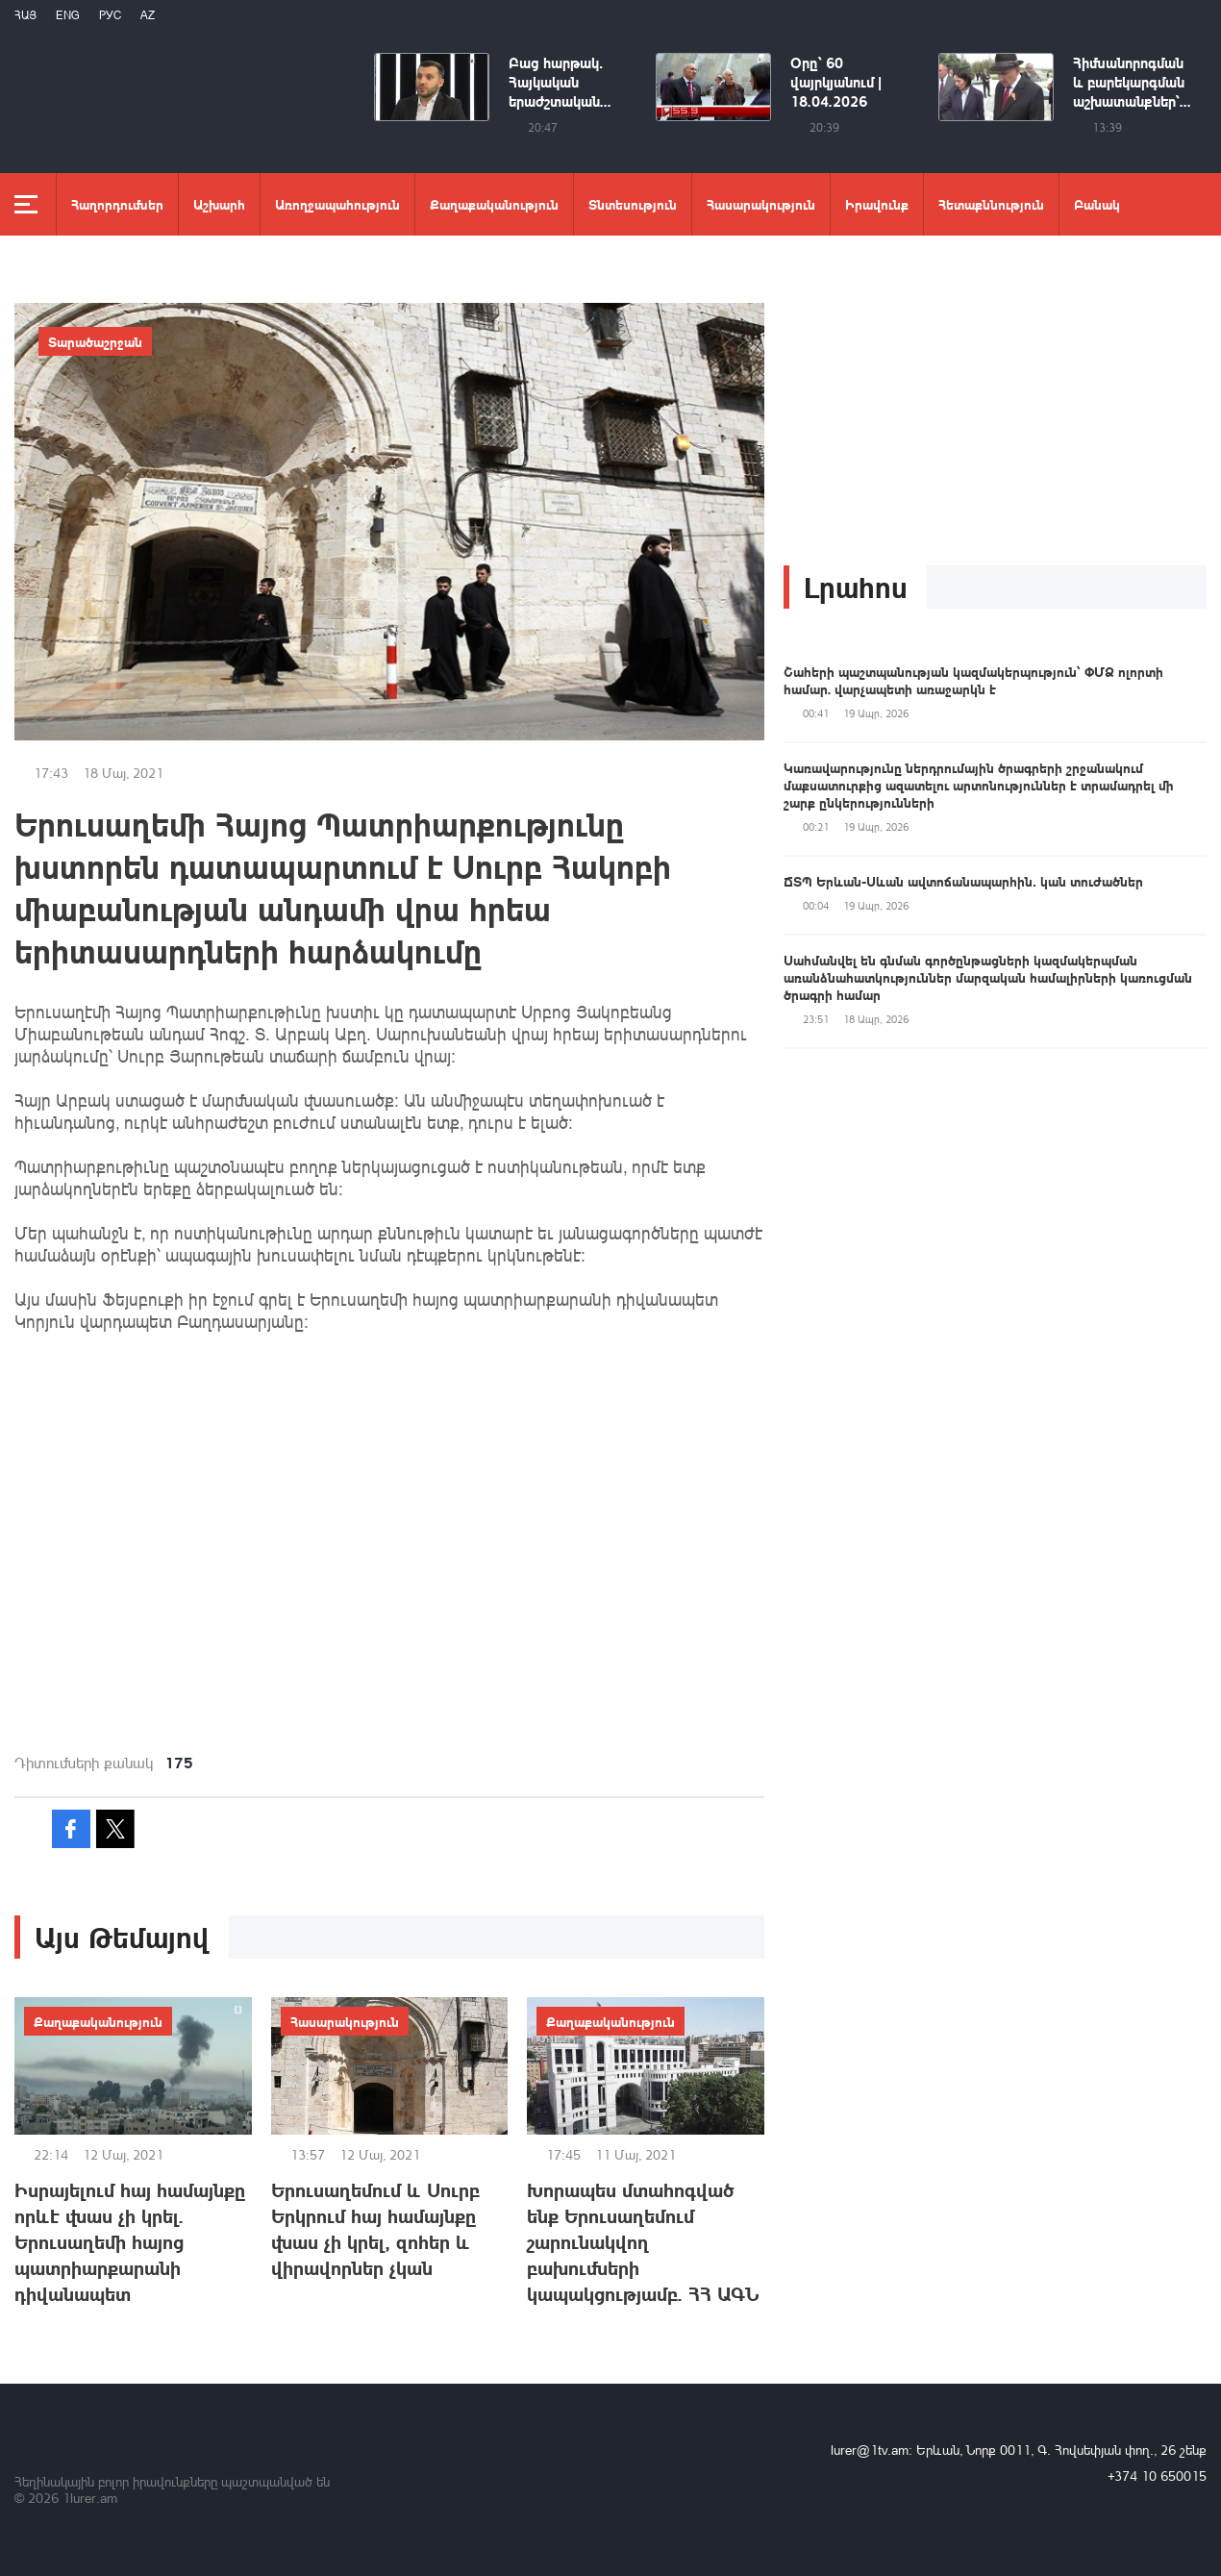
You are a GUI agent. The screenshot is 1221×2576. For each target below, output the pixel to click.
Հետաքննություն (991, 204)
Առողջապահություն (337, 204)
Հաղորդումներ (117, 204)
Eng (68, 15)
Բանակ (1097, 204)
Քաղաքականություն (494, 204)
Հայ (25, 15)
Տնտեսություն (632, 204)
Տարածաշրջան (95, 341)
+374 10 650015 (1157, 2475)
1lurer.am (89, 2497)
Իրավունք (877, 204)
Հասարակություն (761, 204)
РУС (110, 15)
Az (147, 15)
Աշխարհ (219, 204)
